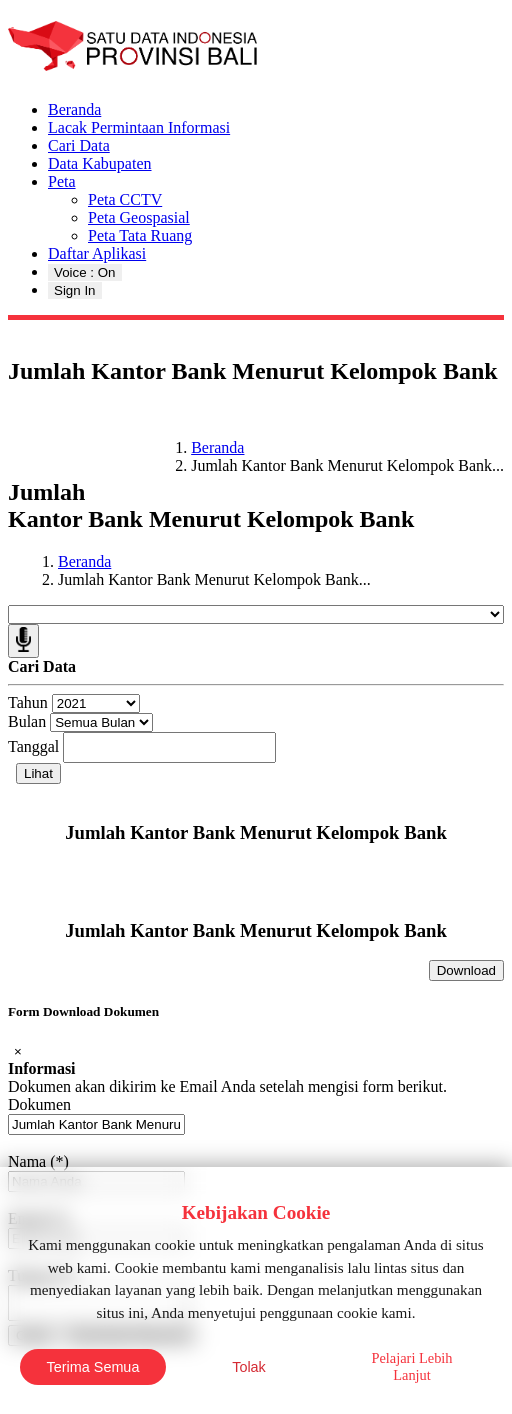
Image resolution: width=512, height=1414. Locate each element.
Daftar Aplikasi (97, 253)
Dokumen (39, 1104)
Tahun (28, 702)
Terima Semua (93, 1367)
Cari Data (79, 145)
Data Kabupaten (100, 163)
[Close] (18, 1051)
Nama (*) (38, 1161)
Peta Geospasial (139, 217)
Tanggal (33, 746)
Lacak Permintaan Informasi (139, 127)
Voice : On (85, 272)
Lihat (38, 773)
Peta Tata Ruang (140, 235)
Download (466, 970)
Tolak (249, 1367)
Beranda (74, 109)
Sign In (75, 290)
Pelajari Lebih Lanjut (411, 1366)
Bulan (27, 721)
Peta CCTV (125, 199)
